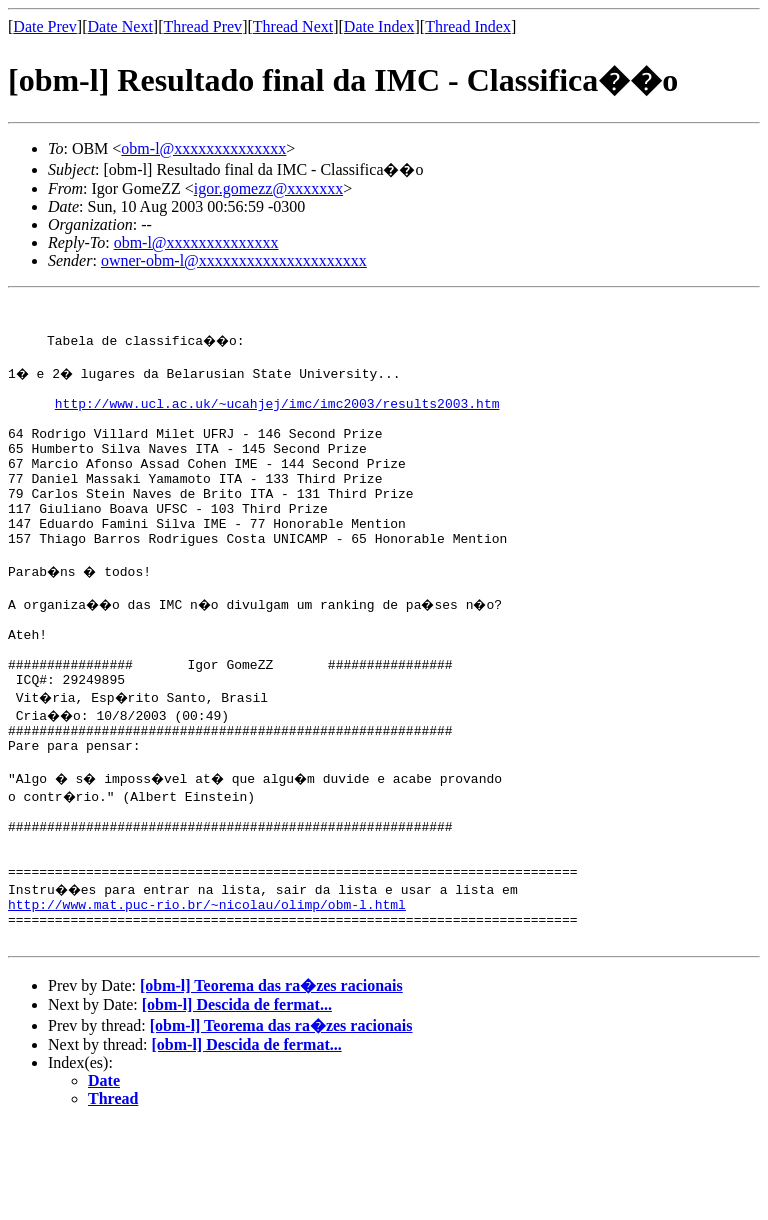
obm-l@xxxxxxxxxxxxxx (203, 148)
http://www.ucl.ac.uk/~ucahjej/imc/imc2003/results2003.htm (277, 418)
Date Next (120, 26)
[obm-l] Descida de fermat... (237, 1100)
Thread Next (293, 26)
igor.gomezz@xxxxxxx (268, 188)
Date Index (379, 26)
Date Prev (45, 26)
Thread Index (468, 26)
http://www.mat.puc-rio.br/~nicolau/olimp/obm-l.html (207, 994)
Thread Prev (202, 26)
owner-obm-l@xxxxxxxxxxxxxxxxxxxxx (234, 260)
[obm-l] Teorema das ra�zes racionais (271, 1081)
